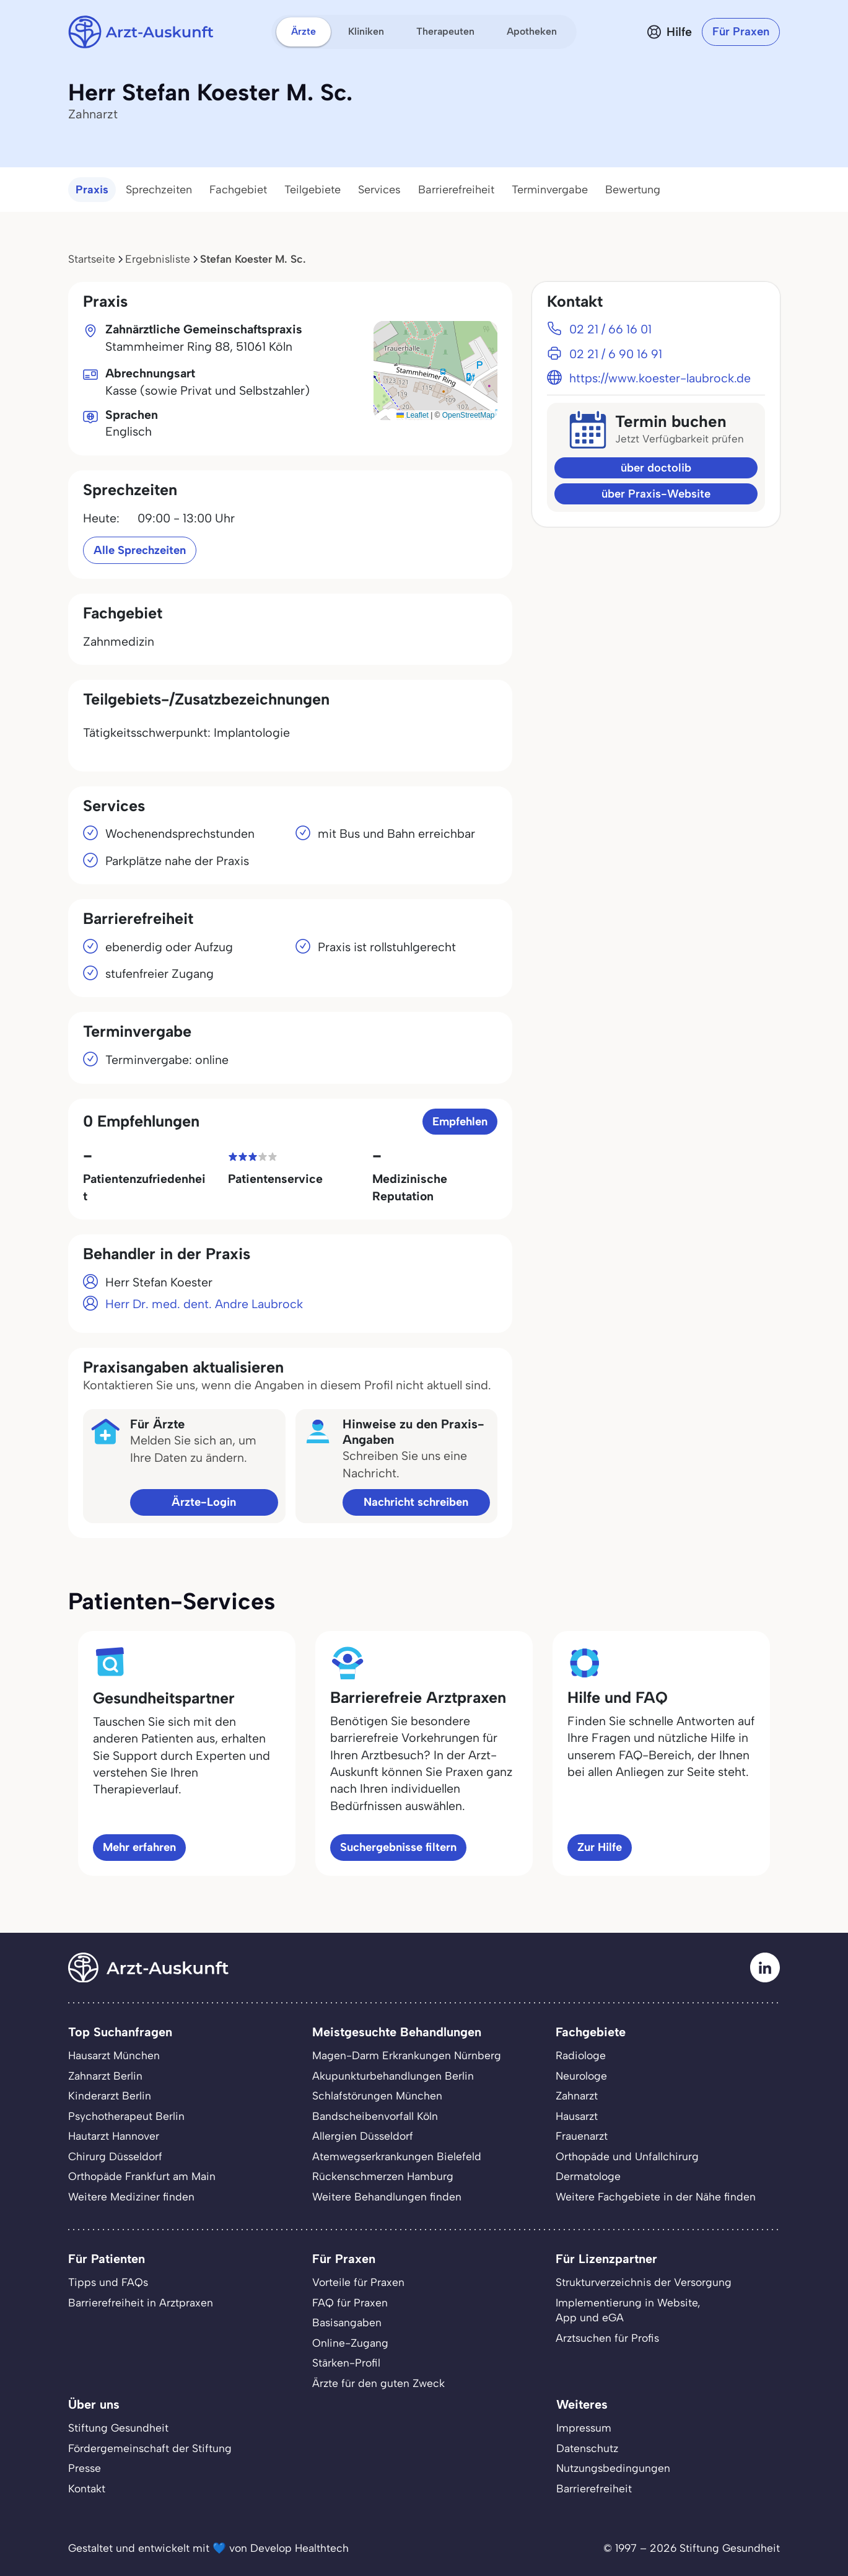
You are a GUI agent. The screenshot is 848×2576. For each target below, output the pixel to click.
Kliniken (366, 31)
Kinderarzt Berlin (109, 2095)
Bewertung (632, 189)
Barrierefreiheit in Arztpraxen (140, 2302)
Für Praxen (740, 31)
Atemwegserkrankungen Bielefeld (396, 2156)
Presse (84, 2467)
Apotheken (532, 31)
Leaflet (412, 415)
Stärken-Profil (346, 2362)
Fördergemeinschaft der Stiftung (150, 2448)
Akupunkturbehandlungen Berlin (393, 2075)
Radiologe (581, 2055)
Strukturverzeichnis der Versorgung (644, 2281)
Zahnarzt (577, 2095)
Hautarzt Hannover (113, 2135)
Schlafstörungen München (377, 2095)
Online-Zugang (350, 2342)
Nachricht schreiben (416, 1502)
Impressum (583, 2427)
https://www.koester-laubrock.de (660, 378)
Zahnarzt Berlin (105, 2075)
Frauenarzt (582, 2135)
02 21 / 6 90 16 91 (615, 353)
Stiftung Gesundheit (118, 2427)
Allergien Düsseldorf (362, 2135)
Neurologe (581, 2075)
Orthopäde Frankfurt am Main (142, 2176)
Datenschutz (587, 2448)
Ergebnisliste (157, 258)
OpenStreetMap (468, 415)
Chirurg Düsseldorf (115, 2156)
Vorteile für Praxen (358, 2281)
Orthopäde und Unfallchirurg (627, 2156)
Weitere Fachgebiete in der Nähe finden (656, 2196)
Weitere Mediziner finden (131, 2196)
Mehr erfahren (139, 1847)
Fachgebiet (238, 189)
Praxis (92, 189)
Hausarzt (577, 2115)
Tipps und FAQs (108, 2281)
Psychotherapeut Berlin (126, 2115)
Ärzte (303, 31)
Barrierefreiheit (456, 189)
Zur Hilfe (599, 1847)
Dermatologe (588, 2176)
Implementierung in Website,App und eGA (628, 2310)
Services (379, 189)
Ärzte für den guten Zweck (378, 2382)
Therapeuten (445, 31)
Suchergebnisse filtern (398, 1847)
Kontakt (86, 2488)
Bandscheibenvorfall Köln (375, 2115)
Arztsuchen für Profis (607, 2337)
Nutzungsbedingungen (613, 2467)
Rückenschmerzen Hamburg (382, 2176)
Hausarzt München (114, 2055)
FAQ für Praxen (350, 2302)
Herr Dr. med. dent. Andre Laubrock (204, 1303)
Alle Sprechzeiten (140, 550)
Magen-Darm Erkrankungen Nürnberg (406, 2055)
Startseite (91, 258)
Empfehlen (459, 1121)
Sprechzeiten (159, 189)
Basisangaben (347, 2322)
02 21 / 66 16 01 (610, 329)
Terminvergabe (550, 189)
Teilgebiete (312, 189)
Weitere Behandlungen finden (386, 2196)
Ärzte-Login (204, 1502)
